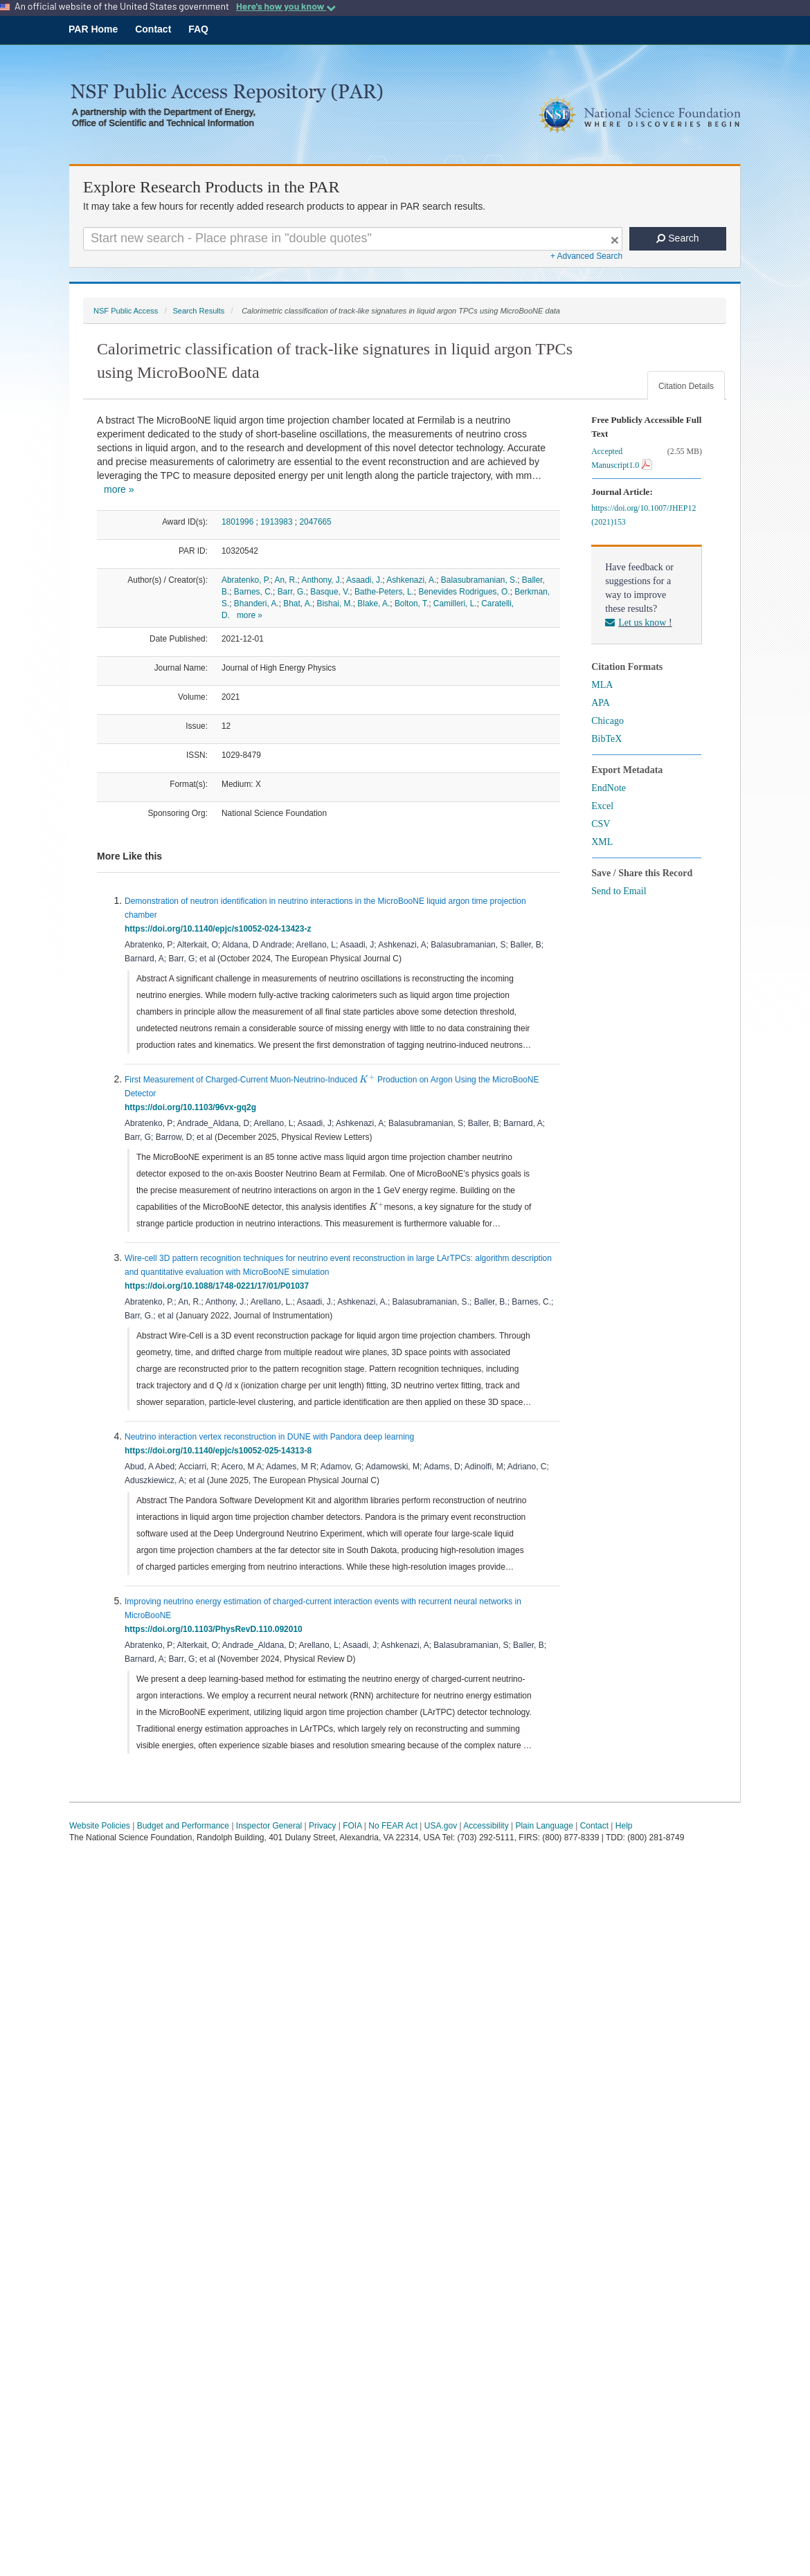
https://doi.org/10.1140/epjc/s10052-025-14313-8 (220, 1450)
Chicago (607, 721)
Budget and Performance (183, 1826)
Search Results (198, 311)
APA (600, 703)
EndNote (608, 788)
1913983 (276, 522)
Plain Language (544, 1826)
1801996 (237, 522)
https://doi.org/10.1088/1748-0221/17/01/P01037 (219, 1286)
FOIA (352, 1826)
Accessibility (485, 1826)
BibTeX (606, 739)
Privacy (322, 1826)
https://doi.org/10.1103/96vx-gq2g (193, 1107)
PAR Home (93, 29)
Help (624, 1826)
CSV (600, 824)
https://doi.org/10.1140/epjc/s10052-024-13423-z (220, 929)
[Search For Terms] (352, 239)
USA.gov (440, 1826)
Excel (602, 806)
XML (602, 842)
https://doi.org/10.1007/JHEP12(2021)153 (643, 515)
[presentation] (367, 1079)
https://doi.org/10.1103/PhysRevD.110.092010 (216, 1629)
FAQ (198, 29)
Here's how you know (286, 6)
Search (677, 238)
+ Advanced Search (586, 256)
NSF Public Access (125, 311)
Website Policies (99, 1826)
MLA (602, 685)
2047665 (315, 522)
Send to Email (618, 891)
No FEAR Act (392, 1826)
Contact (153, 29)
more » (119, 489)
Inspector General (269, 1826)
